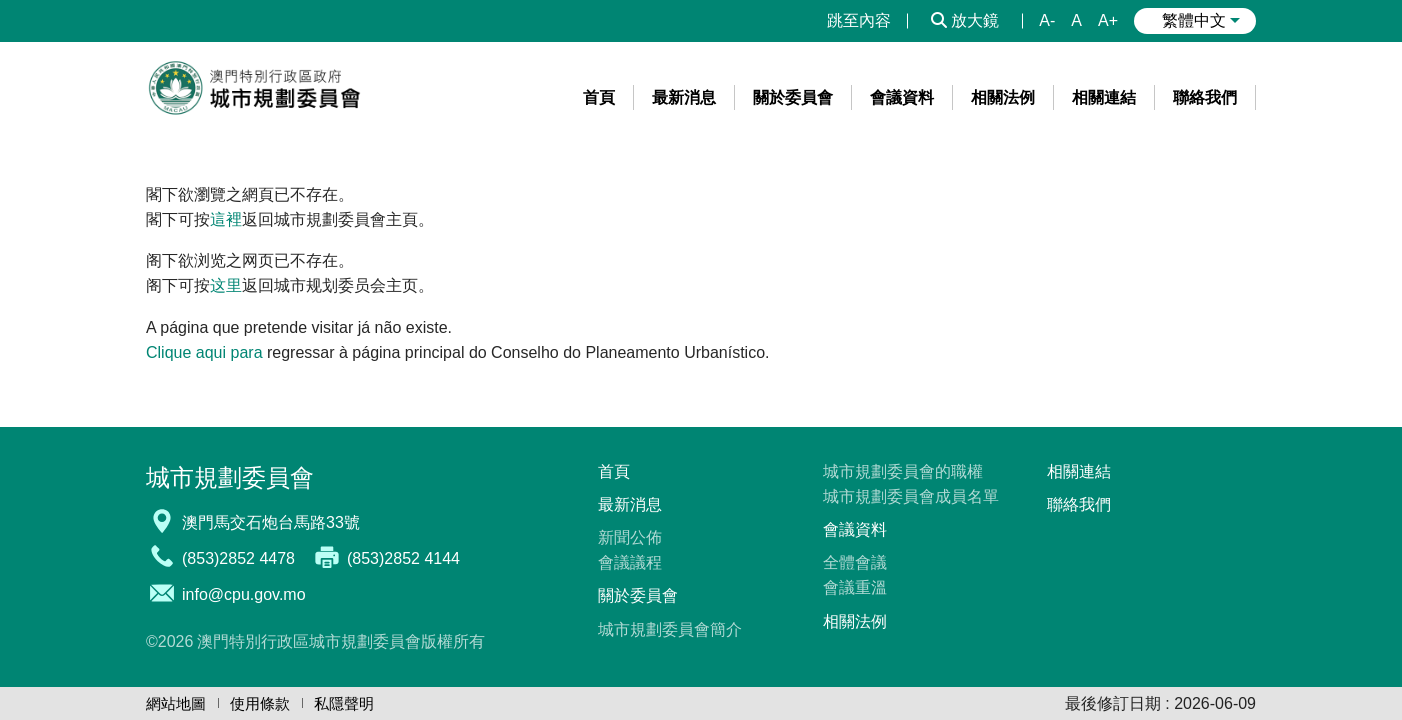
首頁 (614, 471)
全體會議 (855, 562)
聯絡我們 (1079, 504)
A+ (1108, 20)
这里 (226, 285)
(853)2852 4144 (403, 558)
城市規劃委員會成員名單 (911, 496)
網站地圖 (176, 703)
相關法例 (855, 621)
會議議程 (630, 562)
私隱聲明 (344, 703)
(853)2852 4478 (238, 558)
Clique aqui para (204, 352)
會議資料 (855, 529)
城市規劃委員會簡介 (670, 629)
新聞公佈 (630, 537)
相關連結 (1079, 471)
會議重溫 (855, 587)
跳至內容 (859, 20)
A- (1047, 20)
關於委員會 (638, 595)
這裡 (226, 219)
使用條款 (260, 703)
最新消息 (630, 504)
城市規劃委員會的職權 (903, 471)
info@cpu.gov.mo (244, 594)
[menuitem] (599, 97)
